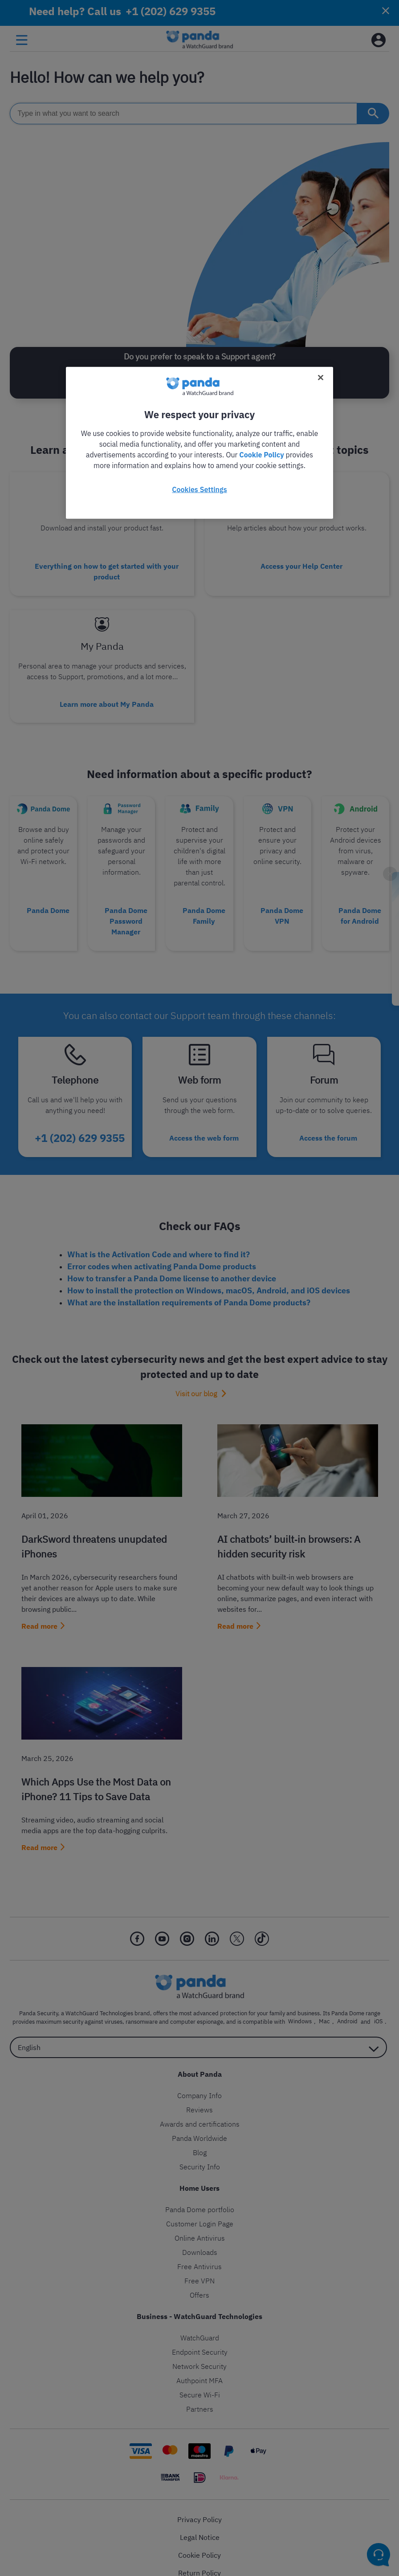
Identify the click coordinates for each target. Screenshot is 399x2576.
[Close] (320, 377)
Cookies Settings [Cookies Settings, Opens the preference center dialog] (199, 489)
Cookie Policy (261, 454)
